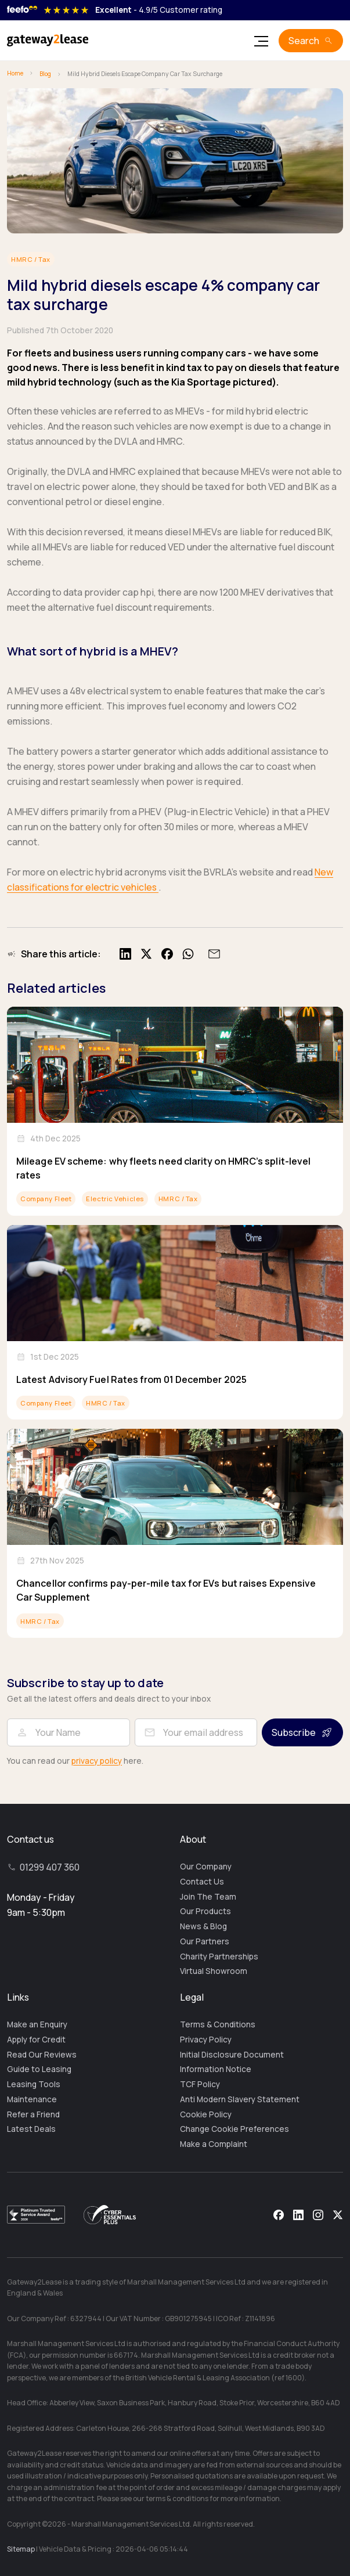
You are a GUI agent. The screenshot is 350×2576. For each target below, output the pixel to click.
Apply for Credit (36, 2039)
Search (303, 40)
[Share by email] (212, 953)
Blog (45, 74)
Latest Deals (31, 2129)
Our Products (205, 1911)
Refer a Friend (33, 2114)
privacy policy (96, 1761)
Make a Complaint (213, 2144)
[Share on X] (146, 954)
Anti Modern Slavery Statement (240, 2099)
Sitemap (21, 2549)
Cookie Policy (206, 2114)
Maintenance (32, 2099)
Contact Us (202, 1881)
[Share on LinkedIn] (125, 954)
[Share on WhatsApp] (188, 954)
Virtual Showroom (213, 1971)
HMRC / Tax (30, 259)
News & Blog (203, 1926)
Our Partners (204, 1941)
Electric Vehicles (115, 1198)
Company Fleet (45, 1198)
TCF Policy (200, 2084)
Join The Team (208, 1897)
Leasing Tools (33, 2084)
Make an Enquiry (37, 2024)
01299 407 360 (50, 1867)
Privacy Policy (206, 2039)
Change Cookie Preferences (234, 2129)
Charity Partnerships (219, 1956)
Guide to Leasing (39, 2069)
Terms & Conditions (217, 2024)
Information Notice (215, 2069)
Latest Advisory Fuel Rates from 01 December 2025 (131, 1379)
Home (15, 73)
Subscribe (294, 1732)
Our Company (206, 1866)
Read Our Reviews (42, 2054)
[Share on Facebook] (167, 954)
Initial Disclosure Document (232, 2054)
